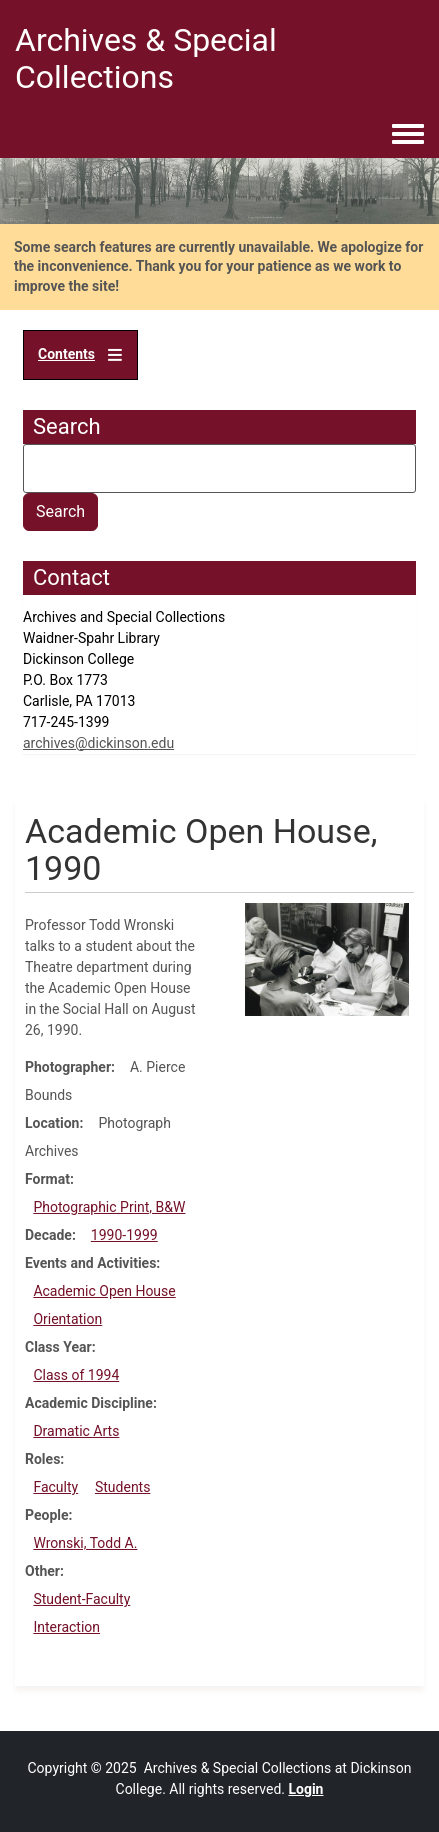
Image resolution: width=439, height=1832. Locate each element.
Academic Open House (104, 1291)
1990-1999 (124, 1235)
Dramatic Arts (76, 1431)
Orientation (67, 1319)
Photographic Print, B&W (109, 1207)
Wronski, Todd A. (85, 1543)
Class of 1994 (76, 1375)
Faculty (55, 1487)
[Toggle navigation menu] (408, 135)
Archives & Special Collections (146, 58)
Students (122, 1487)
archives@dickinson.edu (98, 743)
